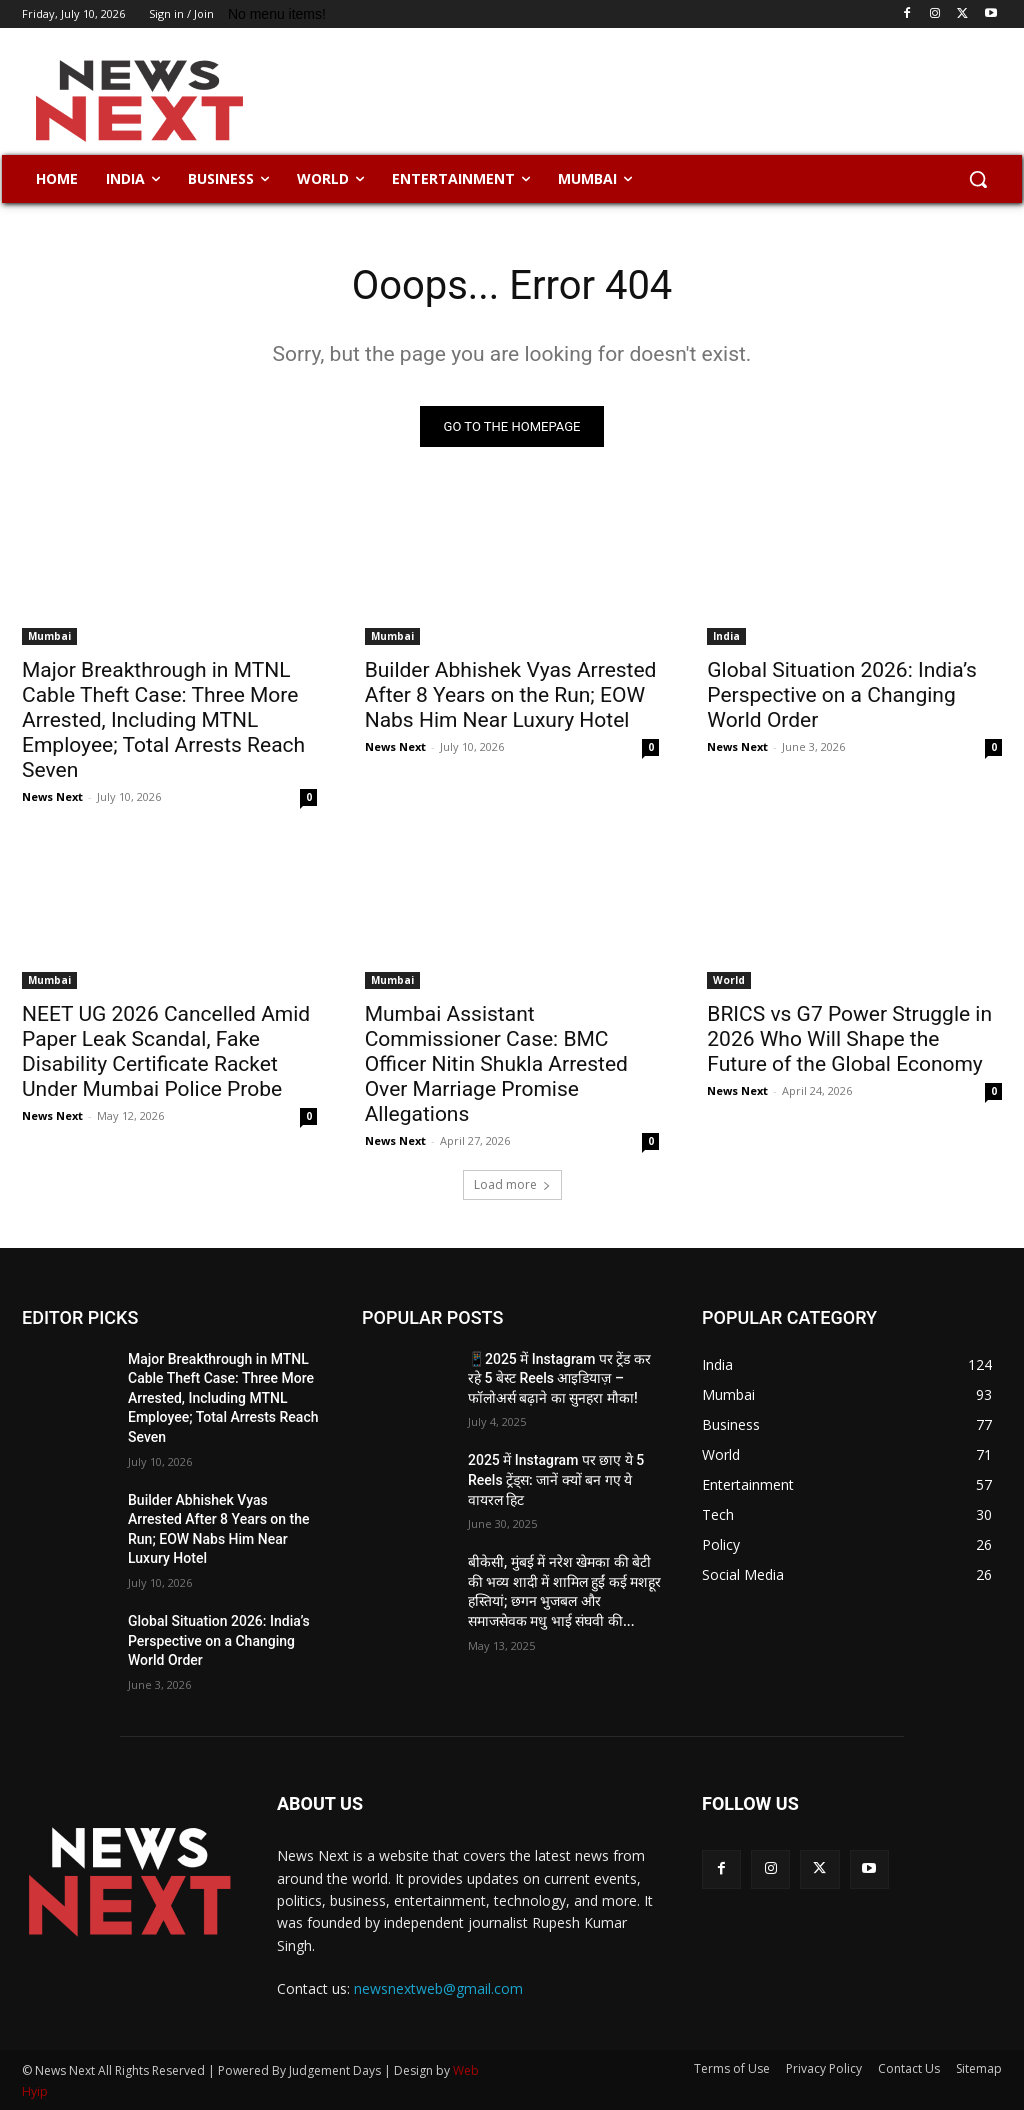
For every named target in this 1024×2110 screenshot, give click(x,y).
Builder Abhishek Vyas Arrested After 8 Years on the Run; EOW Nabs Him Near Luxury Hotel (511, 694)
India (726, 635)
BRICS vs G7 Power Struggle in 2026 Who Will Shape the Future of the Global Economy (849, 1039)
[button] (978, 179)
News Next (52, 795)
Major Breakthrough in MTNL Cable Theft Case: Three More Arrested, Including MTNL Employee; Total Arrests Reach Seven (163, 719)
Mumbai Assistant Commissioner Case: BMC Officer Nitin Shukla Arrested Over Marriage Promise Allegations (496, 1064)
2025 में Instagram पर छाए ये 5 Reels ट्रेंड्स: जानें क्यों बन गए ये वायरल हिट (556, 1480)
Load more (512, 1184)
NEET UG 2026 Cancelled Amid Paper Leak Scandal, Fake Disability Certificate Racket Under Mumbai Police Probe (166, 1051)
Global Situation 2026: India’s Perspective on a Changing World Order (842, 694)
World (729, 980)
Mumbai (49, 635)
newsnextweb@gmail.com (438, 1988)
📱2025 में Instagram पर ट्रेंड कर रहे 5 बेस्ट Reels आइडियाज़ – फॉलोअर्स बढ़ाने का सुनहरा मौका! (559, 1378)
